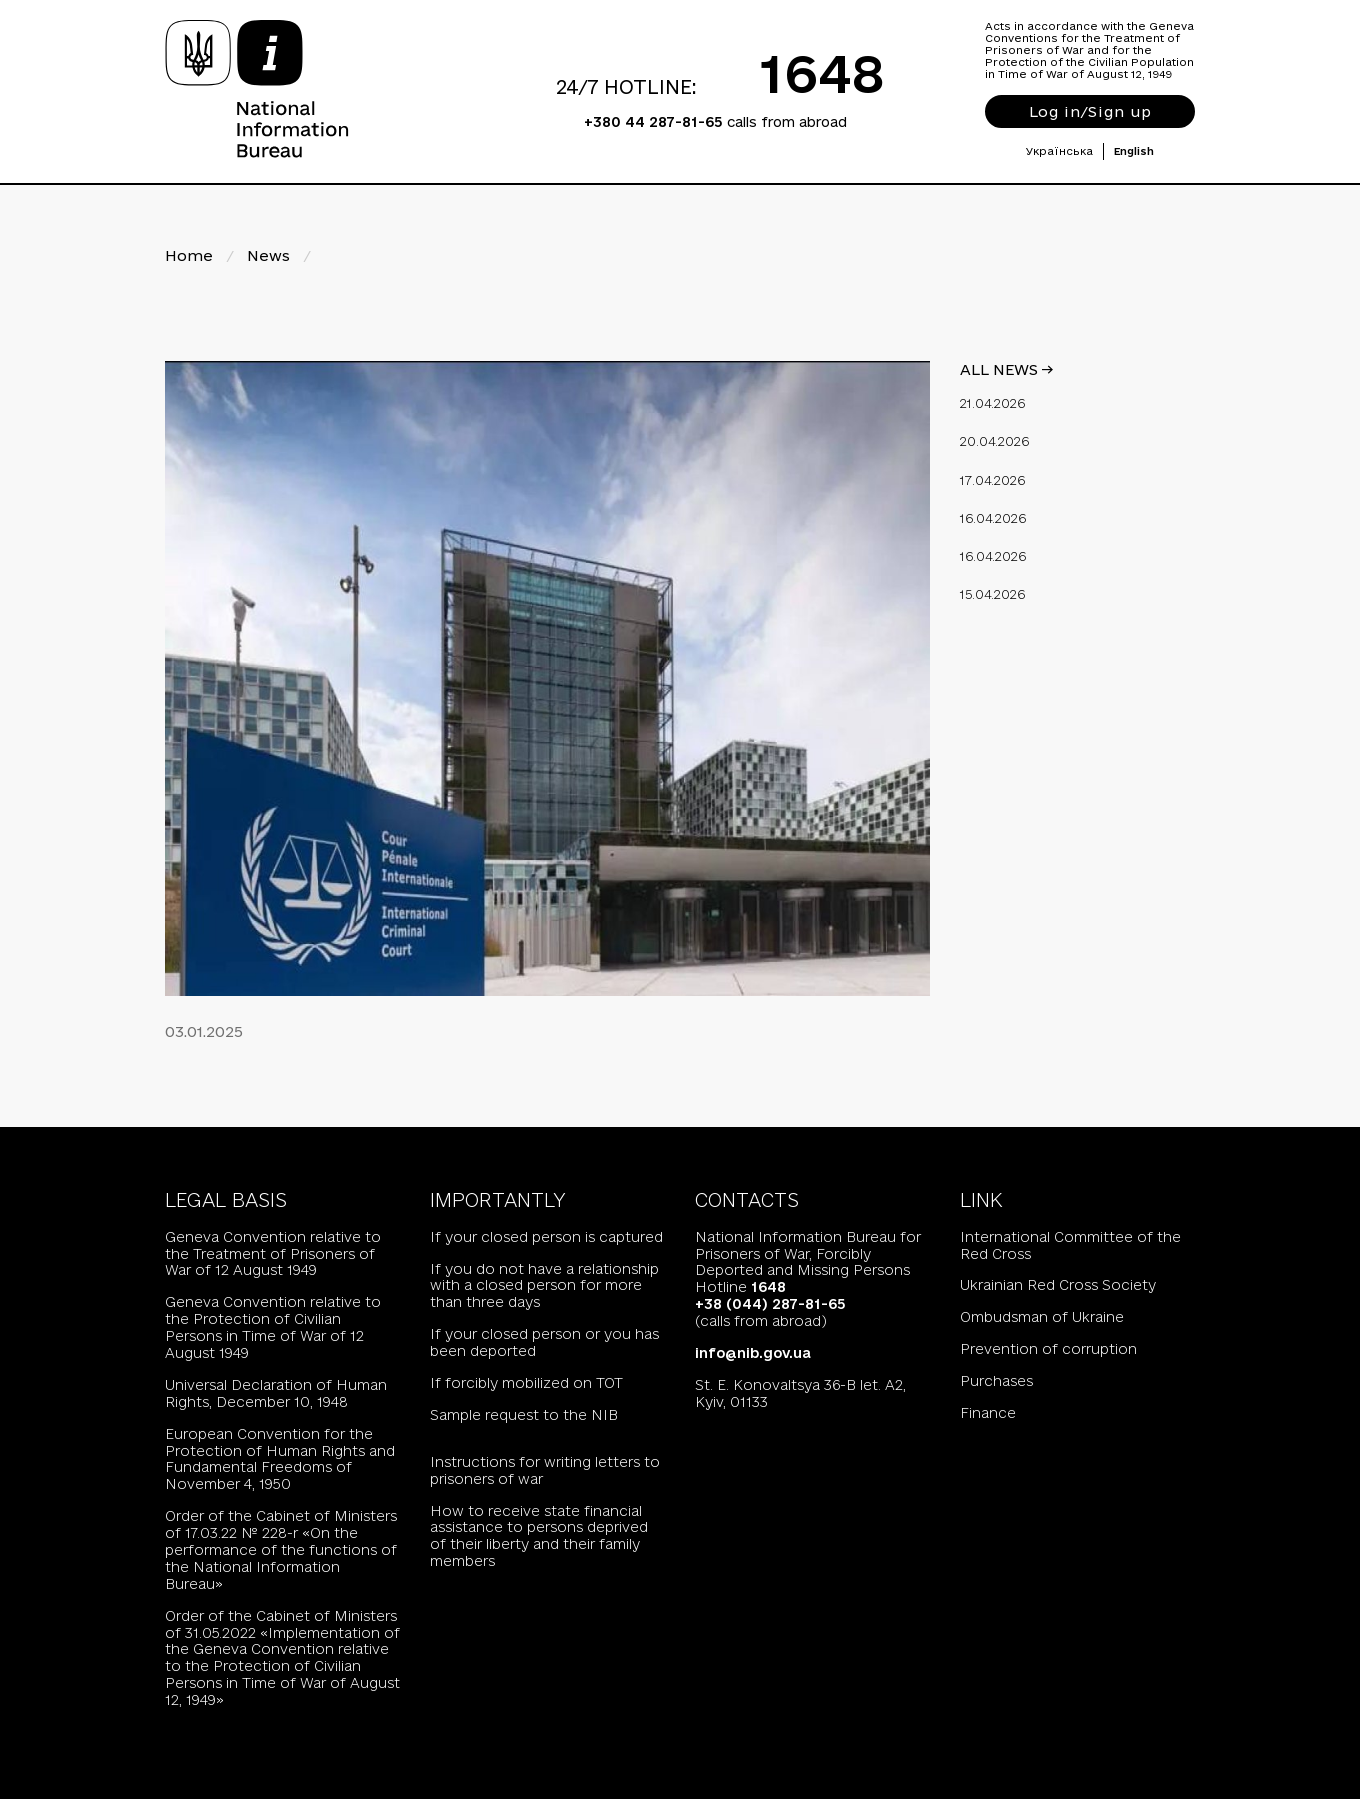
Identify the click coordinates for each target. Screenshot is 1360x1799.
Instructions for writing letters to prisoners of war (545, 1470)
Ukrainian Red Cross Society (1058, 1285)
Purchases (996, 1381)
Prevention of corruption (1048, 1349)
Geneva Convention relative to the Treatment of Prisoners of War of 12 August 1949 (273, 1254)
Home (189, 255)
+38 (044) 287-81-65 (770, 1304)
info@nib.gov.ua (753, 1353)
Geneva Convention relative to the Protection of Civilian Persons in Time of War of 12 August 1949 (273, 1327)
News (268, 255)
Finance (988, 1413)
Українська (1059, 151)
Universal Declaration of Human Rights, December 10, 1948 (276, 1393)
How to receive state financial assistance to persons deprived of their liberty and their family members (539, 1536)
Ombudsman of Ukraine (1042, 1317)
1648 (822, 73)
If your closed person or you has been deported (544, 1342)
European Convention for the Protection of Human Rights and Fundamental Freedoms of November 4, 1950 (280, 1459)
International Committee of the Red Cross (1070, 1245)
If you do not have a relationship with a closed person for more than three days (544, 1286)
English (1134, 151)
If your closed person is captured (546, 1237)
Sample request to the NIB (524, 1415)
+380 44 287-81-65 (653, 122)
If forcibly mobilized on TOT (526, 1383)
